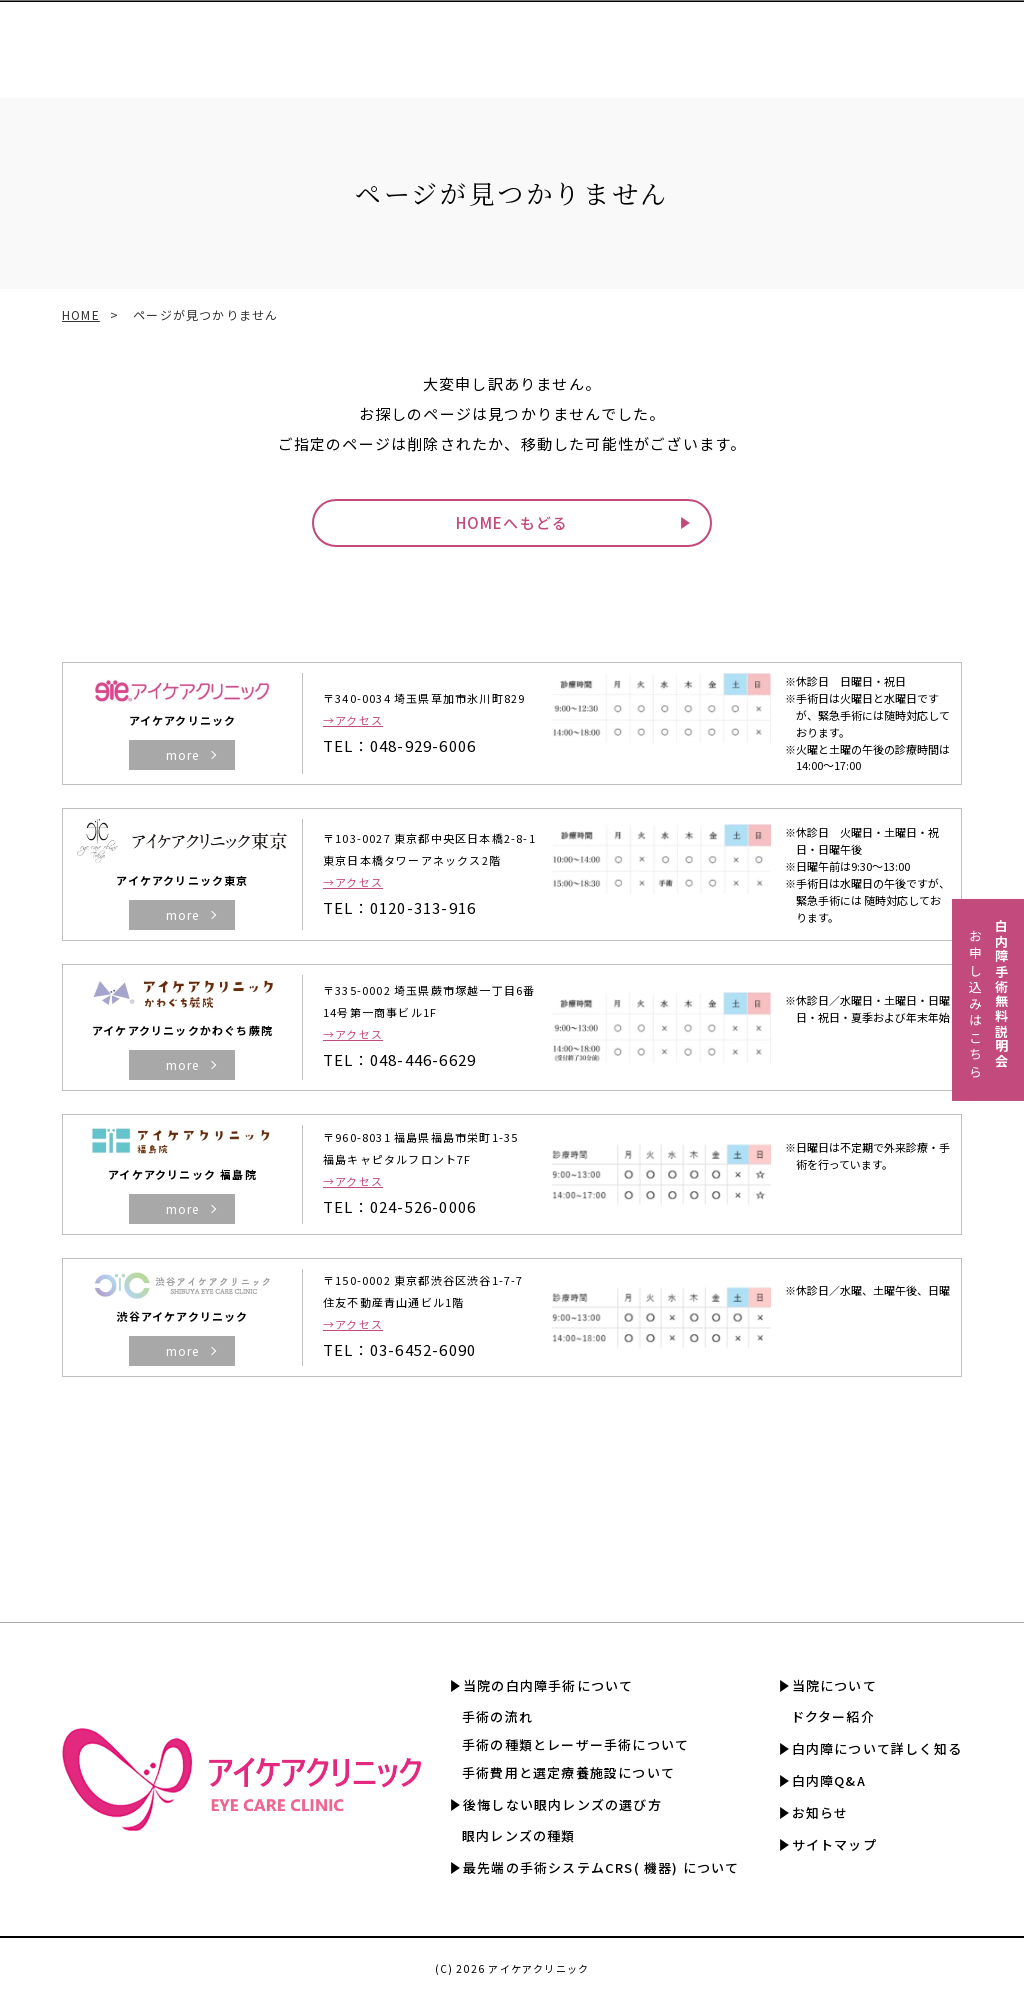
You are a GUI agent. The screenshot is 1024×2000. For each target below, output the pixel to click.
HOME (81, 314)
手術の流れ (497, 1716)
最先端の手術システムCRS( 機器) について (601, 1867)
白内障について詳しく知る (839, 39)
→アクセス (353, 720)
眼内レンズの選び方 (351, 39)
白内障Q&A (971, 39)
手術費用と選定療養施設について (568, 1772)
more (183, 754)
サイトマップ (834, 1844)
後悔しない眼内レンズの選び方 (562, 1804)
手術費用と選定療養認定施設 (560, 39)
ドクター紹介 (833, 1716)
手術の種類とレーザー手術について (575, 1744)
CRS (442, 39)
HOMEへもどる (512, 522)
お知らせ (820, 1812)
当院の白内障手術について (548, 1685)
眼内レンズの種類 (519, 1835)
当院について (834, 1685)
